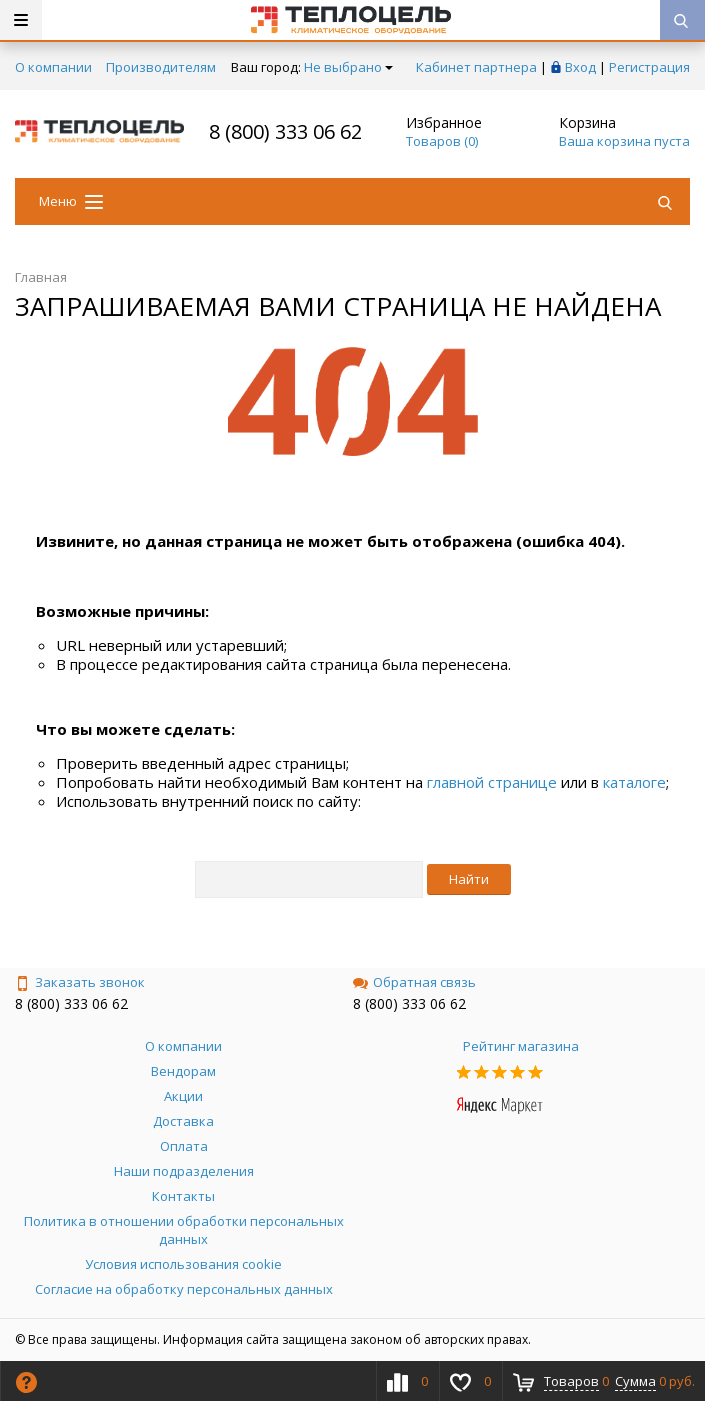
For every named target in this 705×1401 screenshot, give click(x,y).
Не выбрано (348, 67)
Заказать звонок (80, 982)
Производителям (161, 67)
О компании (53, 67)
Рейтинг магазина (521, 1046)
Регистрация (649, 67)
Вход (580, 67)
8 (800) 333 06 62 (285, 131)
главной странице (492, 782)
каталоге (634, 782)
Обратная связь (414, 982)
